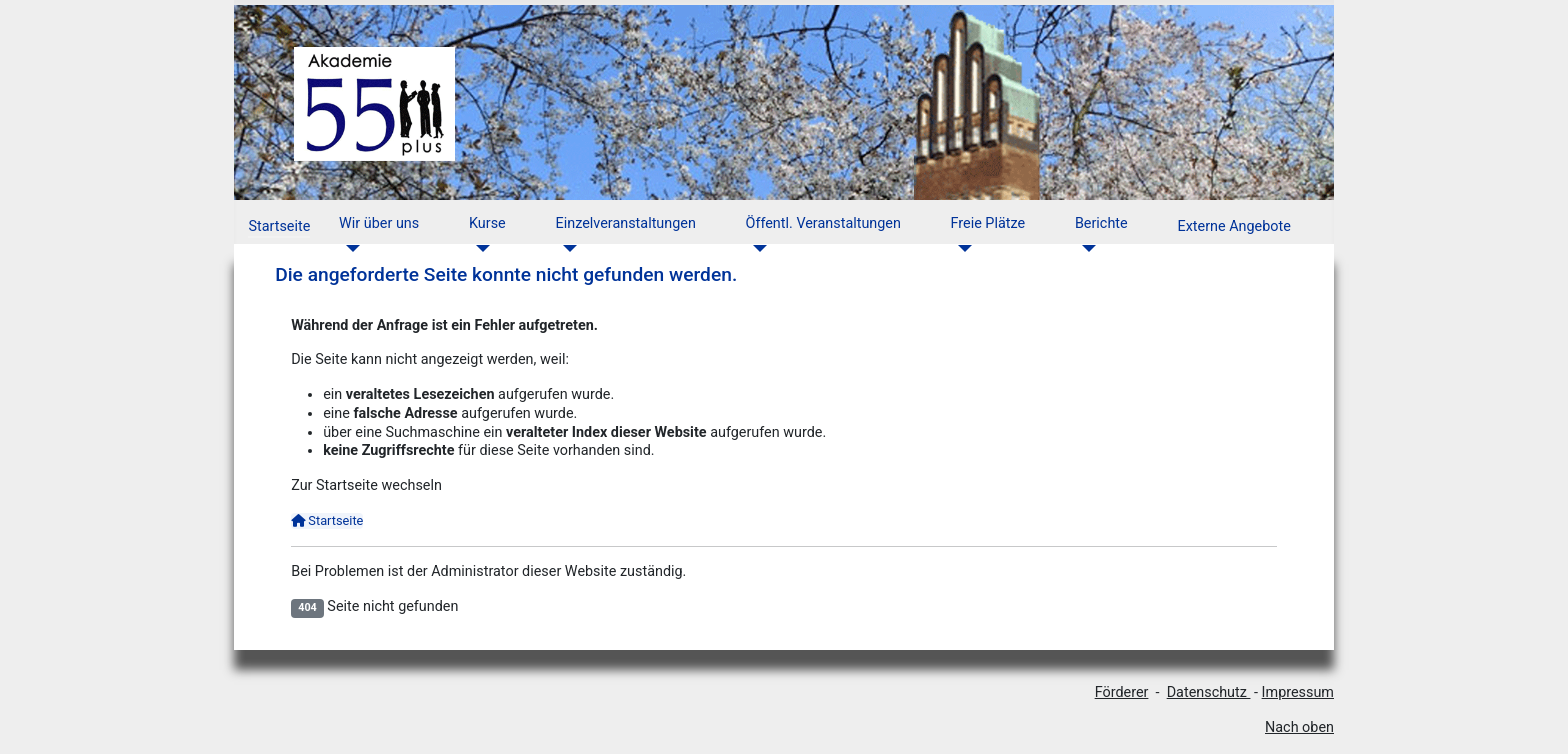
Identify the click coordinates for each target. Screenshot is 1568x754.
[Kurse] (479, 248)
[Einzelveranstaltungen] (566, 248)
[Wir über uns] (349, 248)
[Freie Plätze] (961, 248)
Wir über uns (379, 223)
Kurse (487, 223)
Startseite (279, 226)
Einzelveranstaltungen (626, 223)
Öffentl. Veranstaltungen (823, 223)
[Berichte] (1085, 248)
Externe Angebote (1233, 226)
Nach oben (1299, 727)
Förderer (1122, 692)
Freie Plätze (988, 223)
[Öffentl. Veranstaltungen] (756, 248)
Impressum (1298, 692)
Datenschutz (1209, 692)
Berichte (1101, 223)
